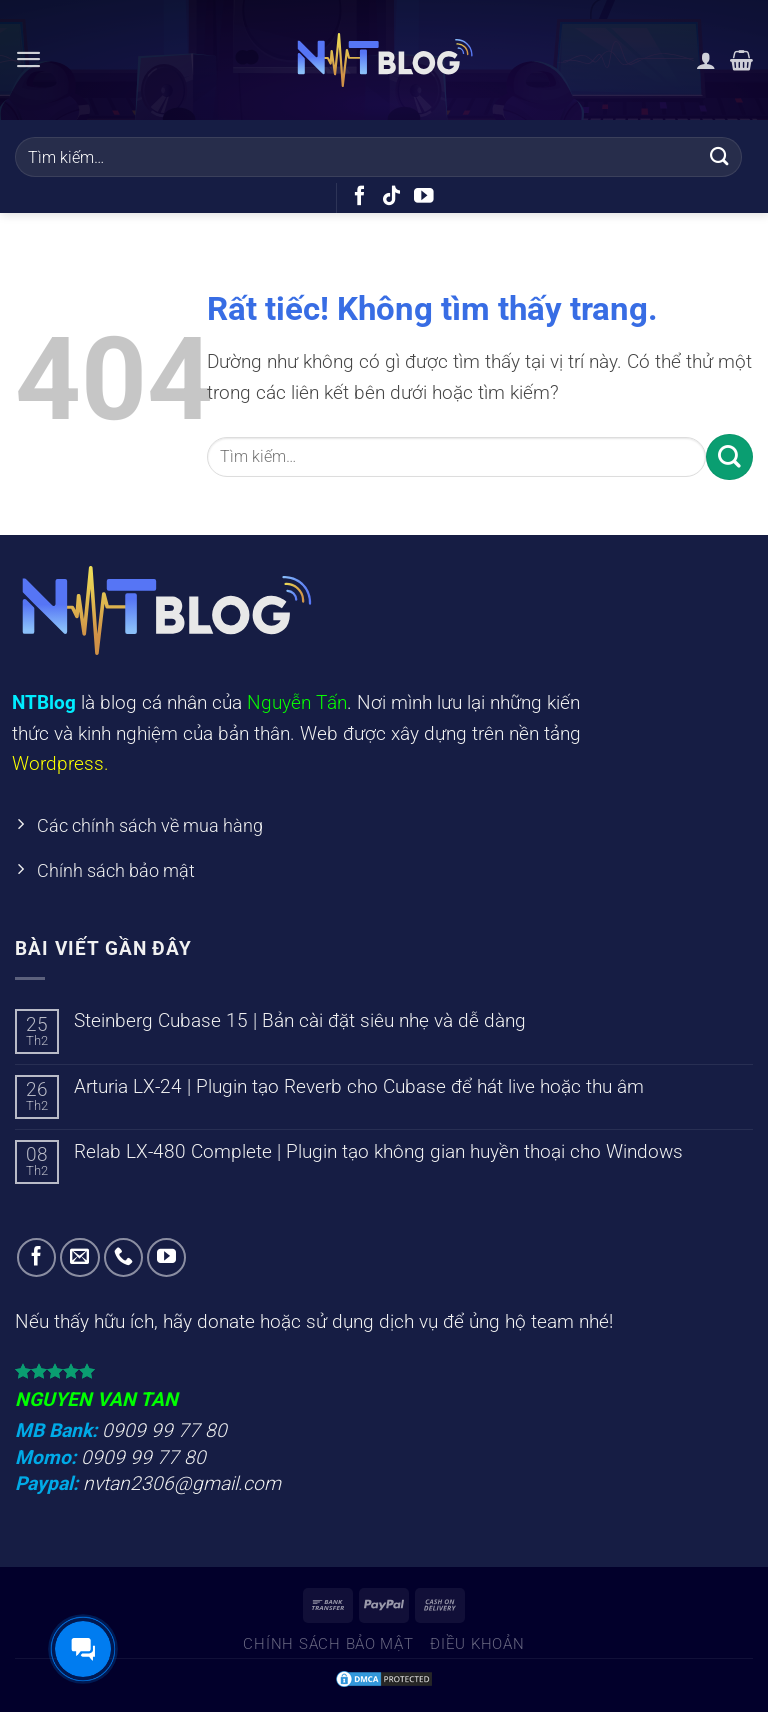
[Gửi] (720, 156)
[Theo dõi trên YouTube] (424, 197)
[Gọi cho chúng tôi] (124, 1263)
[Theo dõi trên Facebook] (360, 197)
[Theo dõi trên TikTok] (392, 197)
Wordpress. (60, 763)
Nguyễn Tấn (297, 702)
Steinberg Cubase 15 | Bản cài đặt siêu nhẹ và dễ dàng (300, 1025)
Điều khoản (477, 1649)
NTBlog (44, 702)
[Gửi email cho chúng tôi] (80, 1263)
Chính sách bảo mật (328, 1649)
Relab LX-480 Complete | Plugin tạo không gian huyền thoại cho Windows (378, 1156)
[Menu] (29, 59)
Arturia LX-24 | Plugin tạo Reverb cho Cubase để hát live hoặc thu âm (359, 1091)
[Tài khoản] (706, 60)
